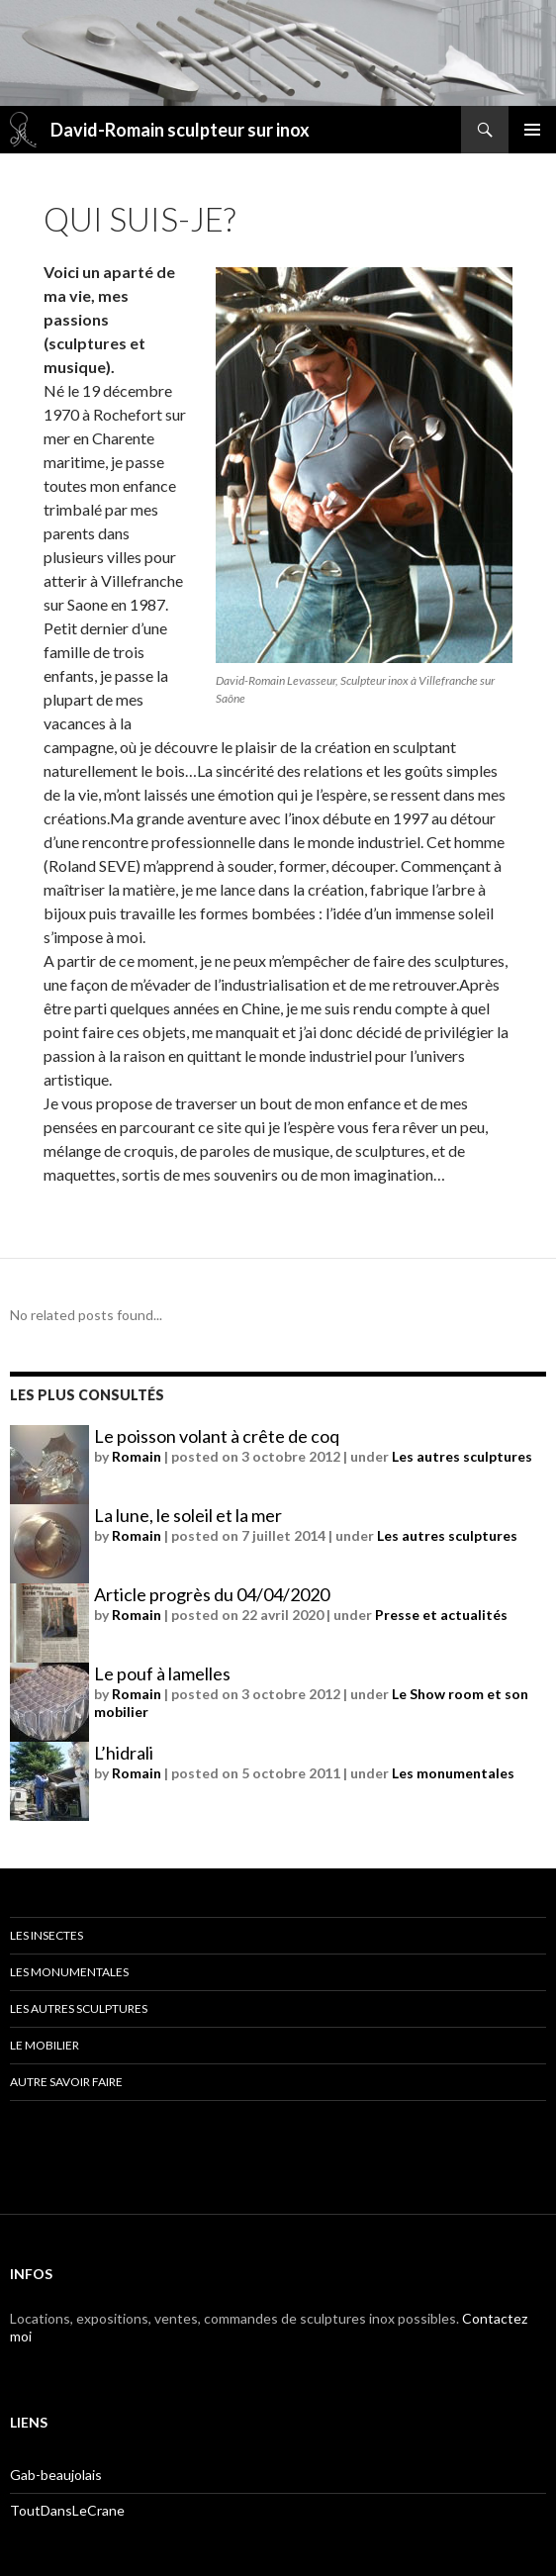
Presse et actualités (441, 1614)
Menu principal (532, 129)
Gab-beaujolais (56, 2474)
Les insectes (46, 1935)
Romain (136, 1456)
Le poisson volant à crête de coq (216, 1436)
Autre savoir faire (66, 2081)
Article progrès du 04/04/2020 (211, 1594)
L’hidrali (123, 1753)
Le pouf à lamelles (162, 1673)
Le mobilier (44, 2045)
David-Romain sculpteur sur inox (180, 130)
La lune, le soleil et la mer (188, 1515)
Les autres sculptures (462, 1456)
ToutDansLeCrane (67, 2510)
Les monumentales (453, 1773)
